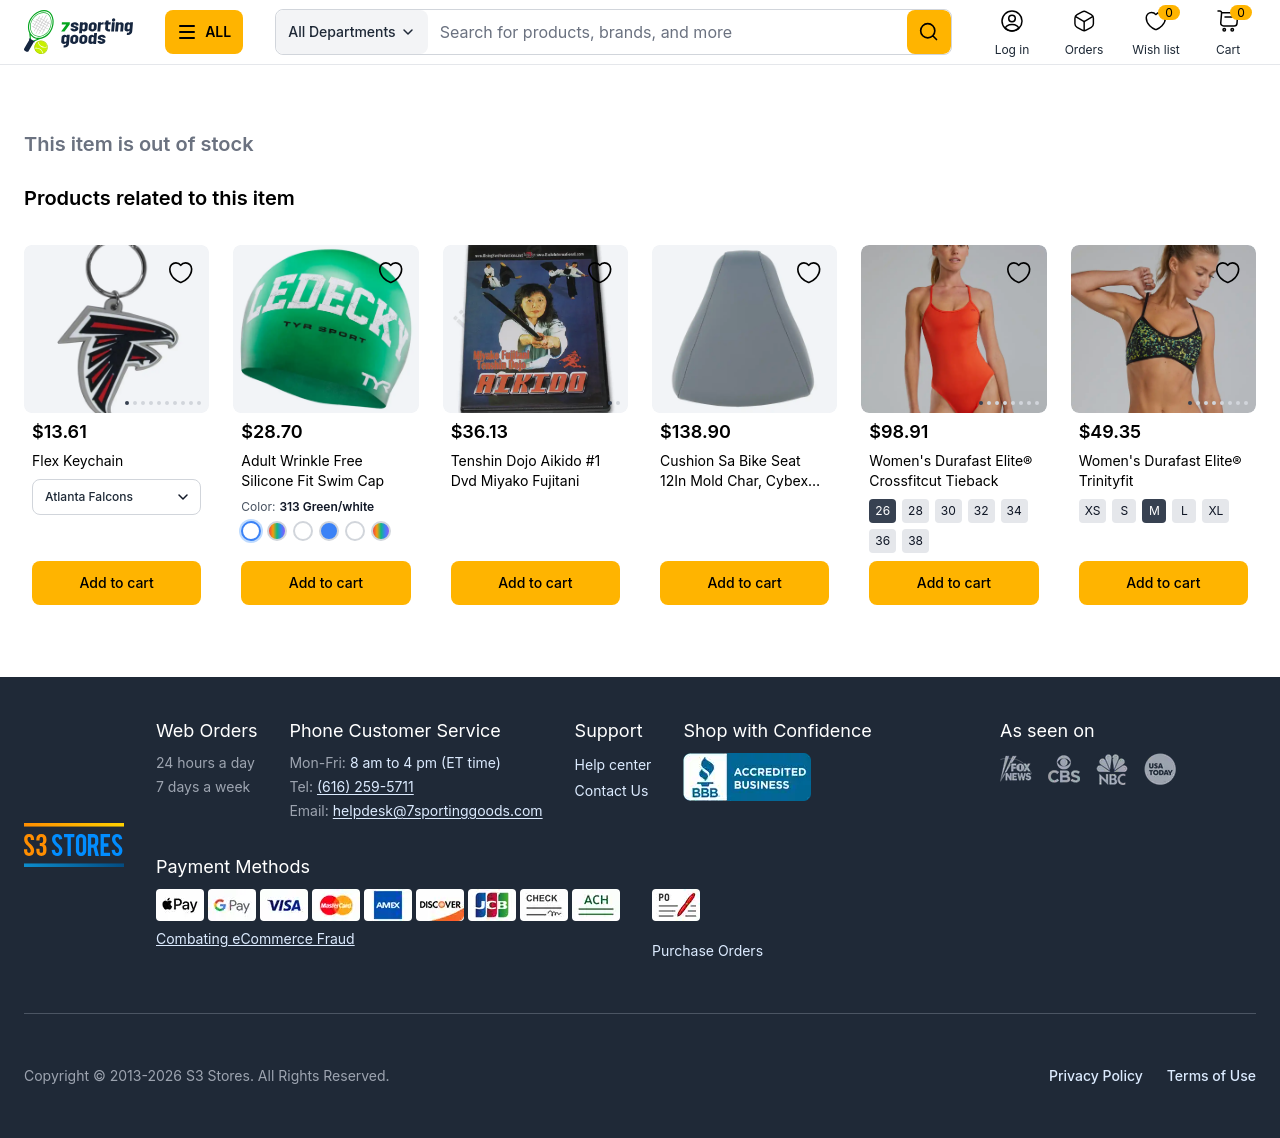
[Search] (929, 32)
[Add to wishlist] (181, 273)
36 (882, 540)
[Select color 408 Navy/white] (303, 531)
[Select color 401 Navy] (277, 531)
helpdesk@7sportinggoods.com (438, 810)
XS (1093, 510)
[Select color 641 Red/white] (355, 531)
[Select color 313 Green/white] (251, 531)
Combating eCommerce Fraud (255, 938)
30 (948, 510)
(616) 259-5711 (365, 786)
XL (1215, 510)
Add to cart (117, 582)
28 (915, 510)
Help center (613, 764)
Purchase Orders (707, 950)
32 (981, 510)
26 (882, 510)
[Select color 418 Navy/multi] (381, 531)
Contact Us (612, 790)
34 (1014, 510)
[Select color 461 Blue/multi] (329, 531)
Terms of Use (1211, 1075)
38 (915, 540)
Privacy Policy (1096, 1075)
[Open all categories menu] (204, 32)
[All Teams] (116, 497)
